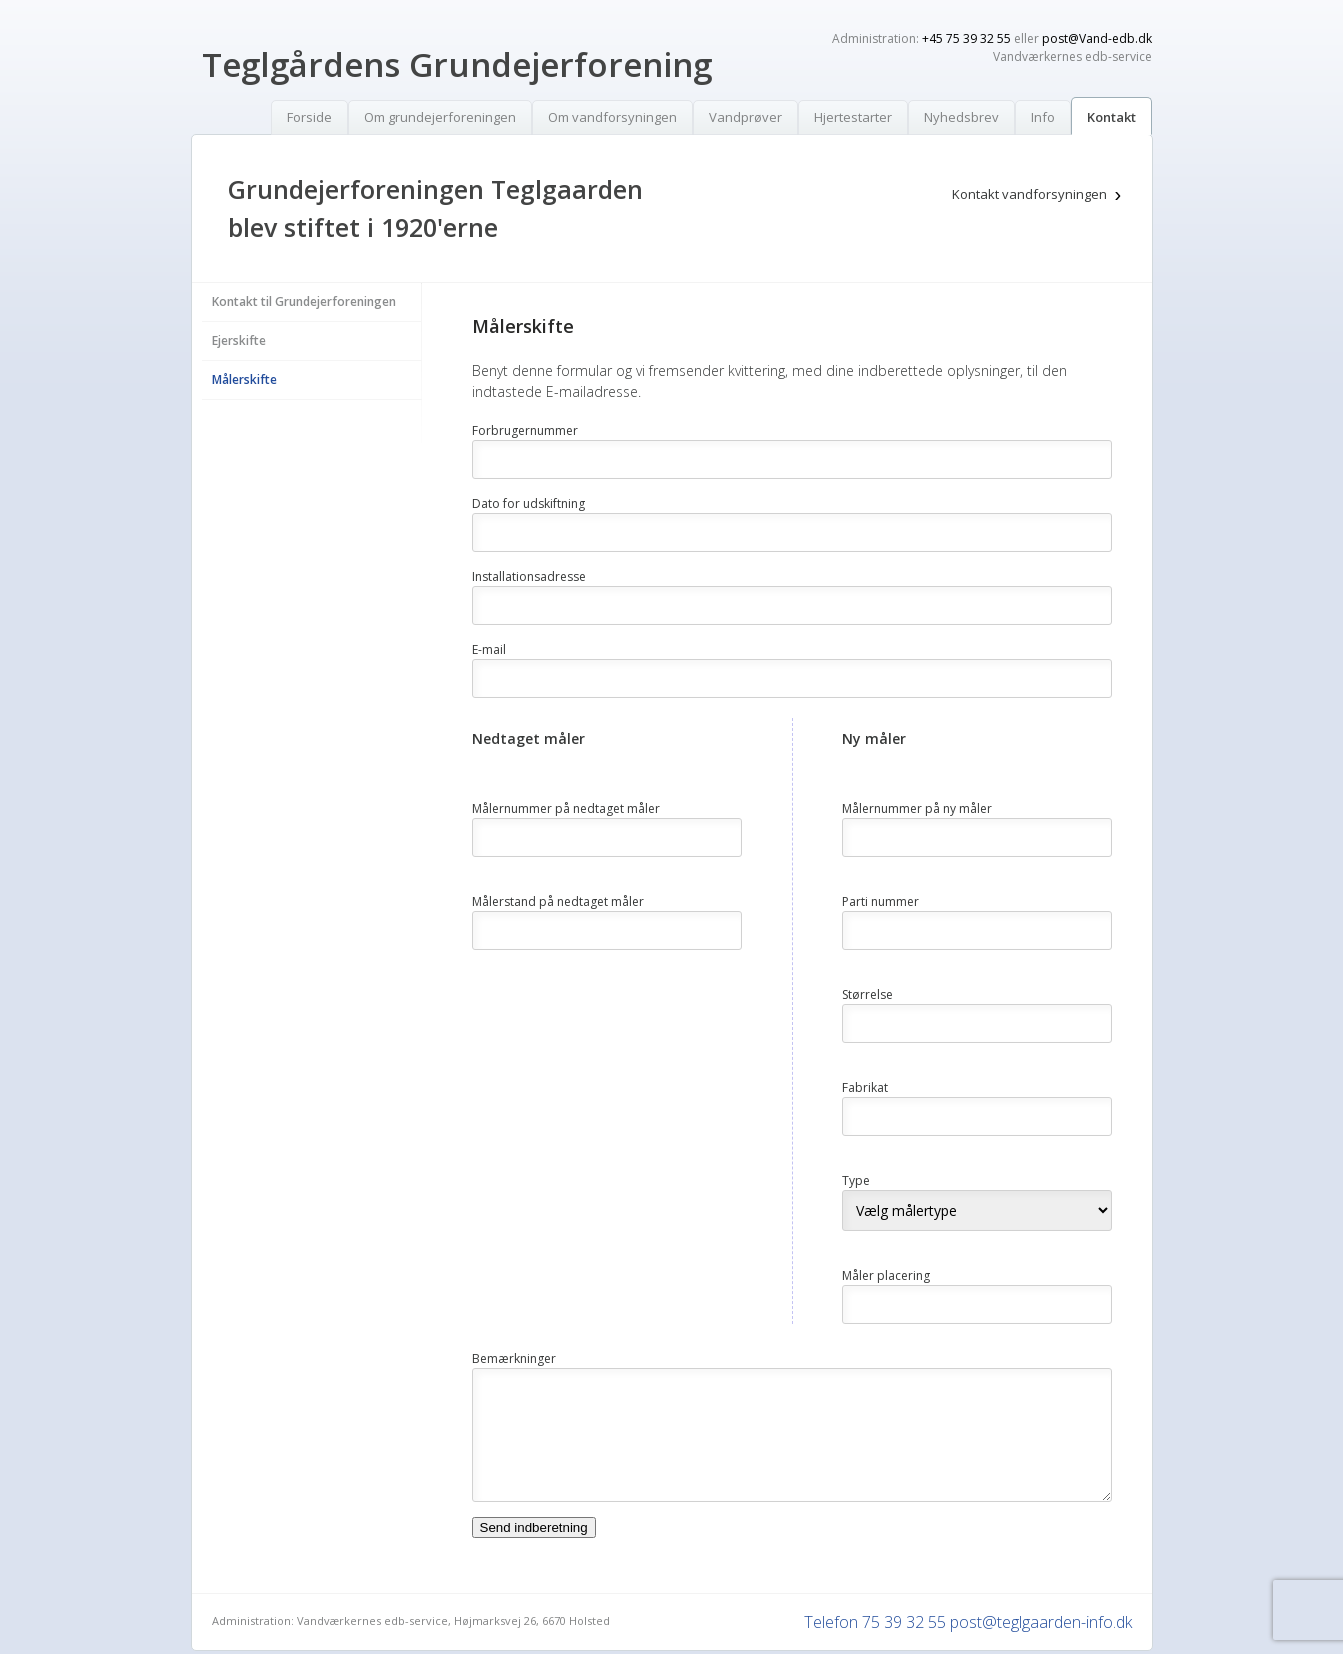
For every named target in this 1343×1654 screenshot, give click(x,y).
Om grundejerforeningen (440, 117)
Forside (309, 117)
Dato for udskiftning (528, 503)
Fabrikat (865, 1087)
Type (856, 1180)
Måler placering (886, 1275)
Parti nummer (880, 901)
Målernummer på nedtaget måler (566, 808)
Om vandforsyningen (612, 117)
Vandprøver (745, 117)
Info (1043, 117)
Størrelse (867, 994)
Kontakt (1111, 117)
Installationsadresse (529, 576)
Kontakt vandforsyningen (1029, 194)
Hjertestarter (853, 117)
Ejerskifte (239, 340)
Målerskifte (244, 379)
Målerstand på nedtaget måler (558, 901)
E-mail (489, 649)
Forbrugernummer (525, 430)
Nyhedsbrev (961, 117)
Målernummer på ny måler (917, 808)
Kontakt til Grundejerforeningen (304, 301)
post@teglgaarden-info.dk (1041, 1622)
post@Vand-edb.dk (1097, 38)
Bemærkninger (514, 1358)
